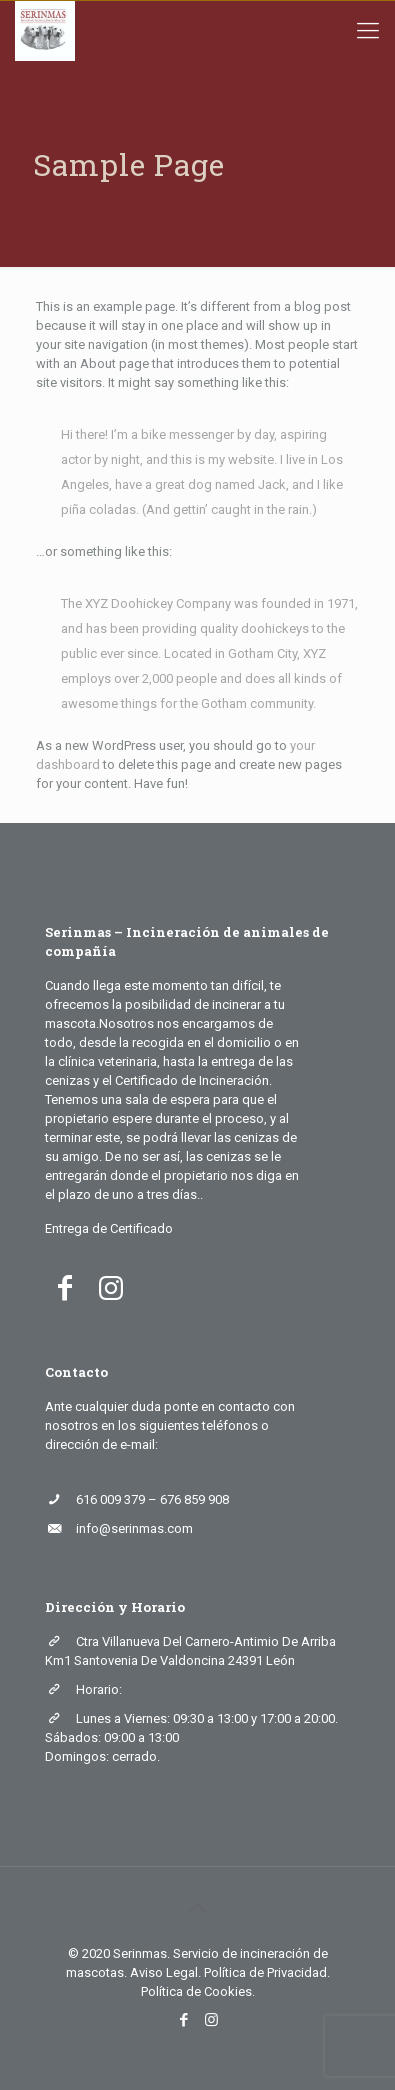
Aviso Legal (164, 1972)
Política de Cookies (196, 1991)
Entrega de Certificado (109, 1228)
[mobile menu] (368, 31)
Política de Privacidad (265, 1972)
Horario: (99, 1689)
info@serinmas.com (134, 1528)
